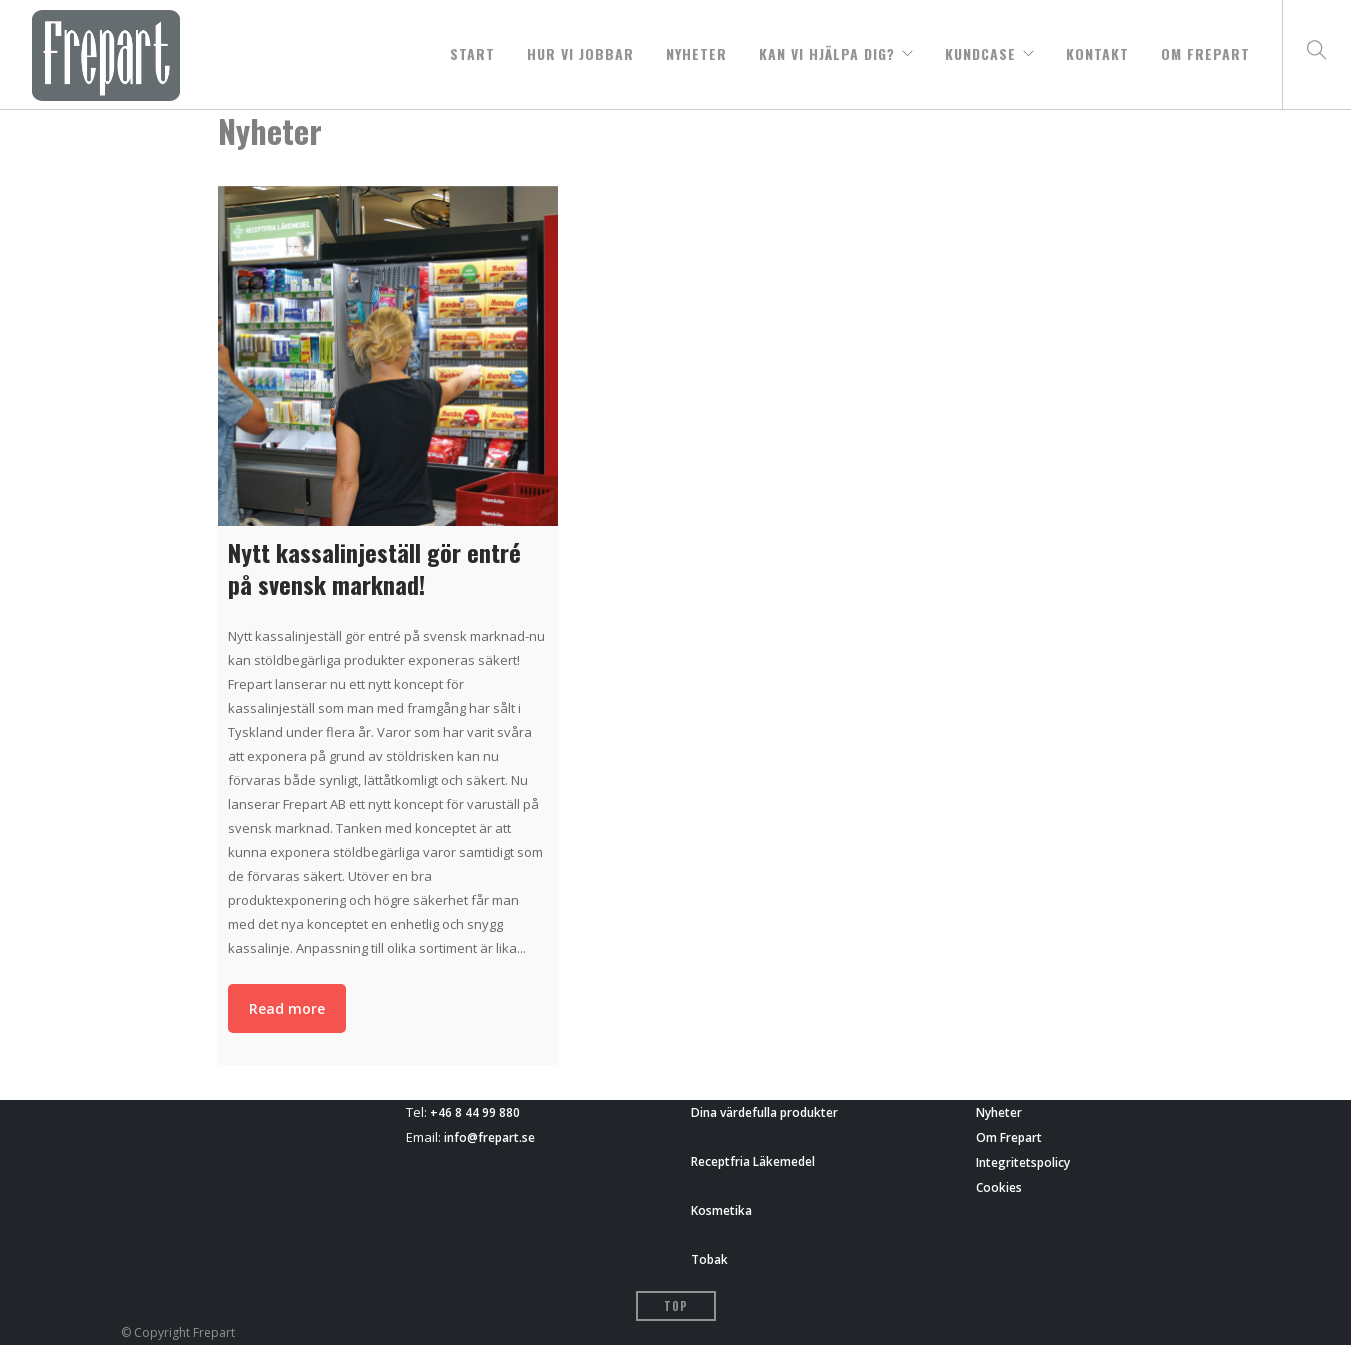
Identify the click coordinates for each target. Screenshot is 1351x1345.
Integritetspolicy (1023, 1162)
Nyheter (696, 49)
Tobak (709, 1259)
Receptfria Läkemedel (753, 1161)
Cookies (999, 1187)
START (472, 49)
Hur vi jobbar (580, 49)
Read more (287, 1008)
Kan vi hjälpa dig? (827, 49)
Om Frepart (1205, 49)
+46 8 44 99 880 (475, 1112)
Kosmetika (721, 1210)
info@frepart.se (489, 1137)
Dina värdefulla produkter (764, 1112)
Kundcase (980, 49)
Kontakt (1097, 49)
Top (676, 1306)
